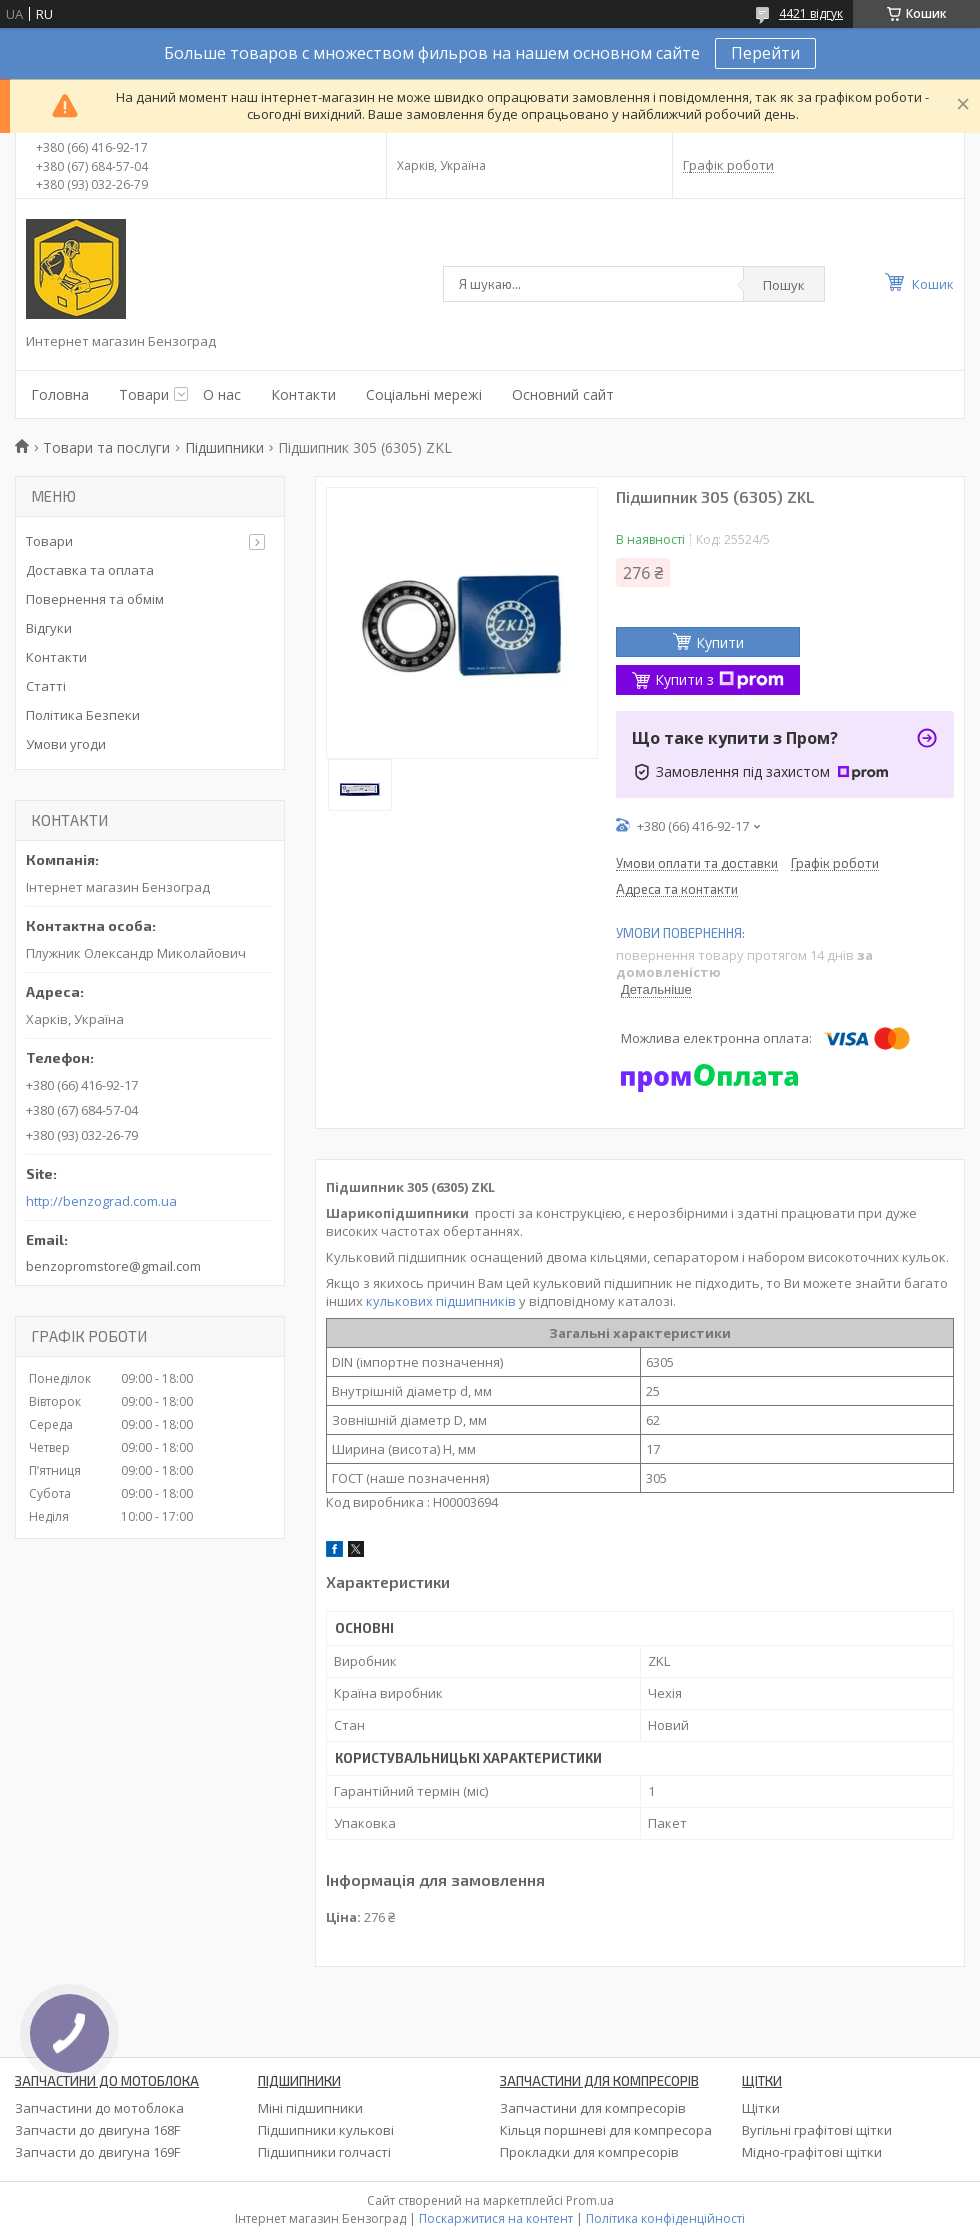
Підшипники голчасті (324, 2152)
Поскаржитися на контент (496, 2218)
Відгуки (49, 628)
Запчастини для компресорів (593, 2108)
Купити (720, 642)
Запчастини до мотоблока (99, 2108)
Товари (144, 394)
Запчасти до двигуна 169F (97, 2152)
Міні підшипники (310, 2108)
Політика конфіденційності (665, 2218)
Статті (46, 686)
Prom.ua (590, 2200)
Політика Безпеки (83, 715)
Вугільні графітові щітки (817, 2130)
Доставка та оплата (90, 570)
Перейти (765, 53)
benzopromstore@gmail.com (113, 1266)
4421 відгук (811, 13)
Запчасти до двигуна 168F (97, 2130)
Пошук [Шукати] (784, 285)
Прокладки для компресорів (589, 2152)
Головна (60, 394)
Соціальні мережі (424, 394)
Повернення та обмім (95, 599)
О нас (222, 394)
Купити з (719, 679)
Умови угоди (66, 744)
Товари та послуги (106, 447)
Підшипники (224, 447)
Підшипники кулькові (326, 2130)
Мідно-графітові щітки (812, 2152)
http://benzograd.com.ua (101, 1201)
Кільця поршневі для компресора (606, 2130)
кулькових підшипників (441, 1301)
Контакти (303, 394)
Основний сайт (563, 394)
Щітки (761, 2108)
